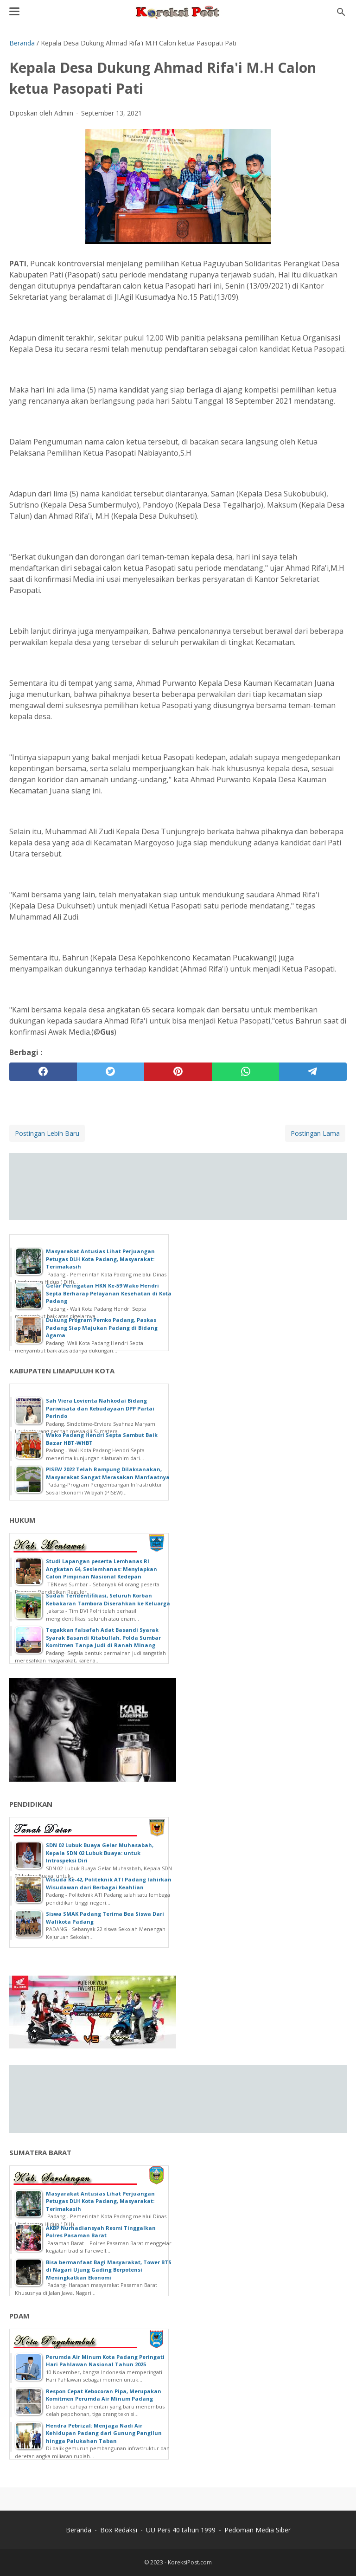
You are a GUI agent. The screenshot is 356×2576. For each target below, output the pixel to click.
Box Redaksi (118, 2529)
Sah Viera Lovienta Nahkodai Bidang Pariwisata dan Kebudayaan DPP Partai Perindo (100, 1408)
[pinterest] (178, 1072)
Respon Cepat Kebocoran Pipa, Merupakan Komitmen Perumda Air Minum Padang (103, 2395)
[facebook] (43, 1072)
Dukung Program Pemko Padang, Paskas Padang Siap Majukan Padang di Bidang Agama (102, 1327)
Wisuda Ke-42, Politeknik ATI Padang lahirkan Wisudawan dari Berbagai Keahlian (109, 1883)
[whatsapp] (246, 1072)
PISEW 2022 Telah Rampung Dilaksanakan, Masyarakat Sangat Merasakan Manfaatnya (108, 1473)
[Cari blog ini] (341, 12)
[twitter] (111, 1072)
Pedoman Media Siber (257, 2529)
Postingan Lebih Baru (47, 1133)
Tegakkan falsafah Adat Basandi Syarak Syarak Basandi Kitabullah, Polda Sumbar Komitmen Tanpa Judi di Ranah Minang (103, 1637)
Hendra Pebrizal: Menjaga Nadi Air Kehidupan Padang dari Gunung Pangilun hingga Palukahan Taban (104, 2433)
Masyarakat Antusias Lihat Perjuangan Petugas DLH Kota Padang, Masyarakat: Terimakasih (100, 1259)
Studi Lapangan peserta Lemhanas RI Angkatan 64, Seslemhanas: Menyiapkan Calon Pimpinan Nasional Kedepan (101, 1569)
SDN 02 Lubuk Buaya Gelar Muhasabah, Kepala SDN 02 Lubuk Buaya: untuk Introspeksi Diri (99, 1853)
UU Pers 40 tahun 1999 (181, 2529)
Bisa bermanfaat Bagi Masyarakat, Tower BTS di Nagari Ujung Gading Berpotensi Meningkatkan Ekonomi (109, 2270)
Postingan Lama (315, 1133)
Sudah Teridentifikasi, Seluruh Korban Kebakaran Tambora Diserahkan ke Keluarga (108, 1599)
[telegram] (313, 1072)
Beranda (78, 2529)
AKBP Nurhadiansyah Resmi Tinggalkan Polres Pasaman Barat (101, 2231)
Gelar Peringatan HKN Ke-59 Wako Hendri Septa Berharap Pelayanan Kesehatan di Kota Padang (109, 1293)
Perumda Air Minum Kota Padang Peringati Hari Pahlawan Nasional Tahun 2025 (105, 2360)
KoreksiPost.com (190, 2562)
